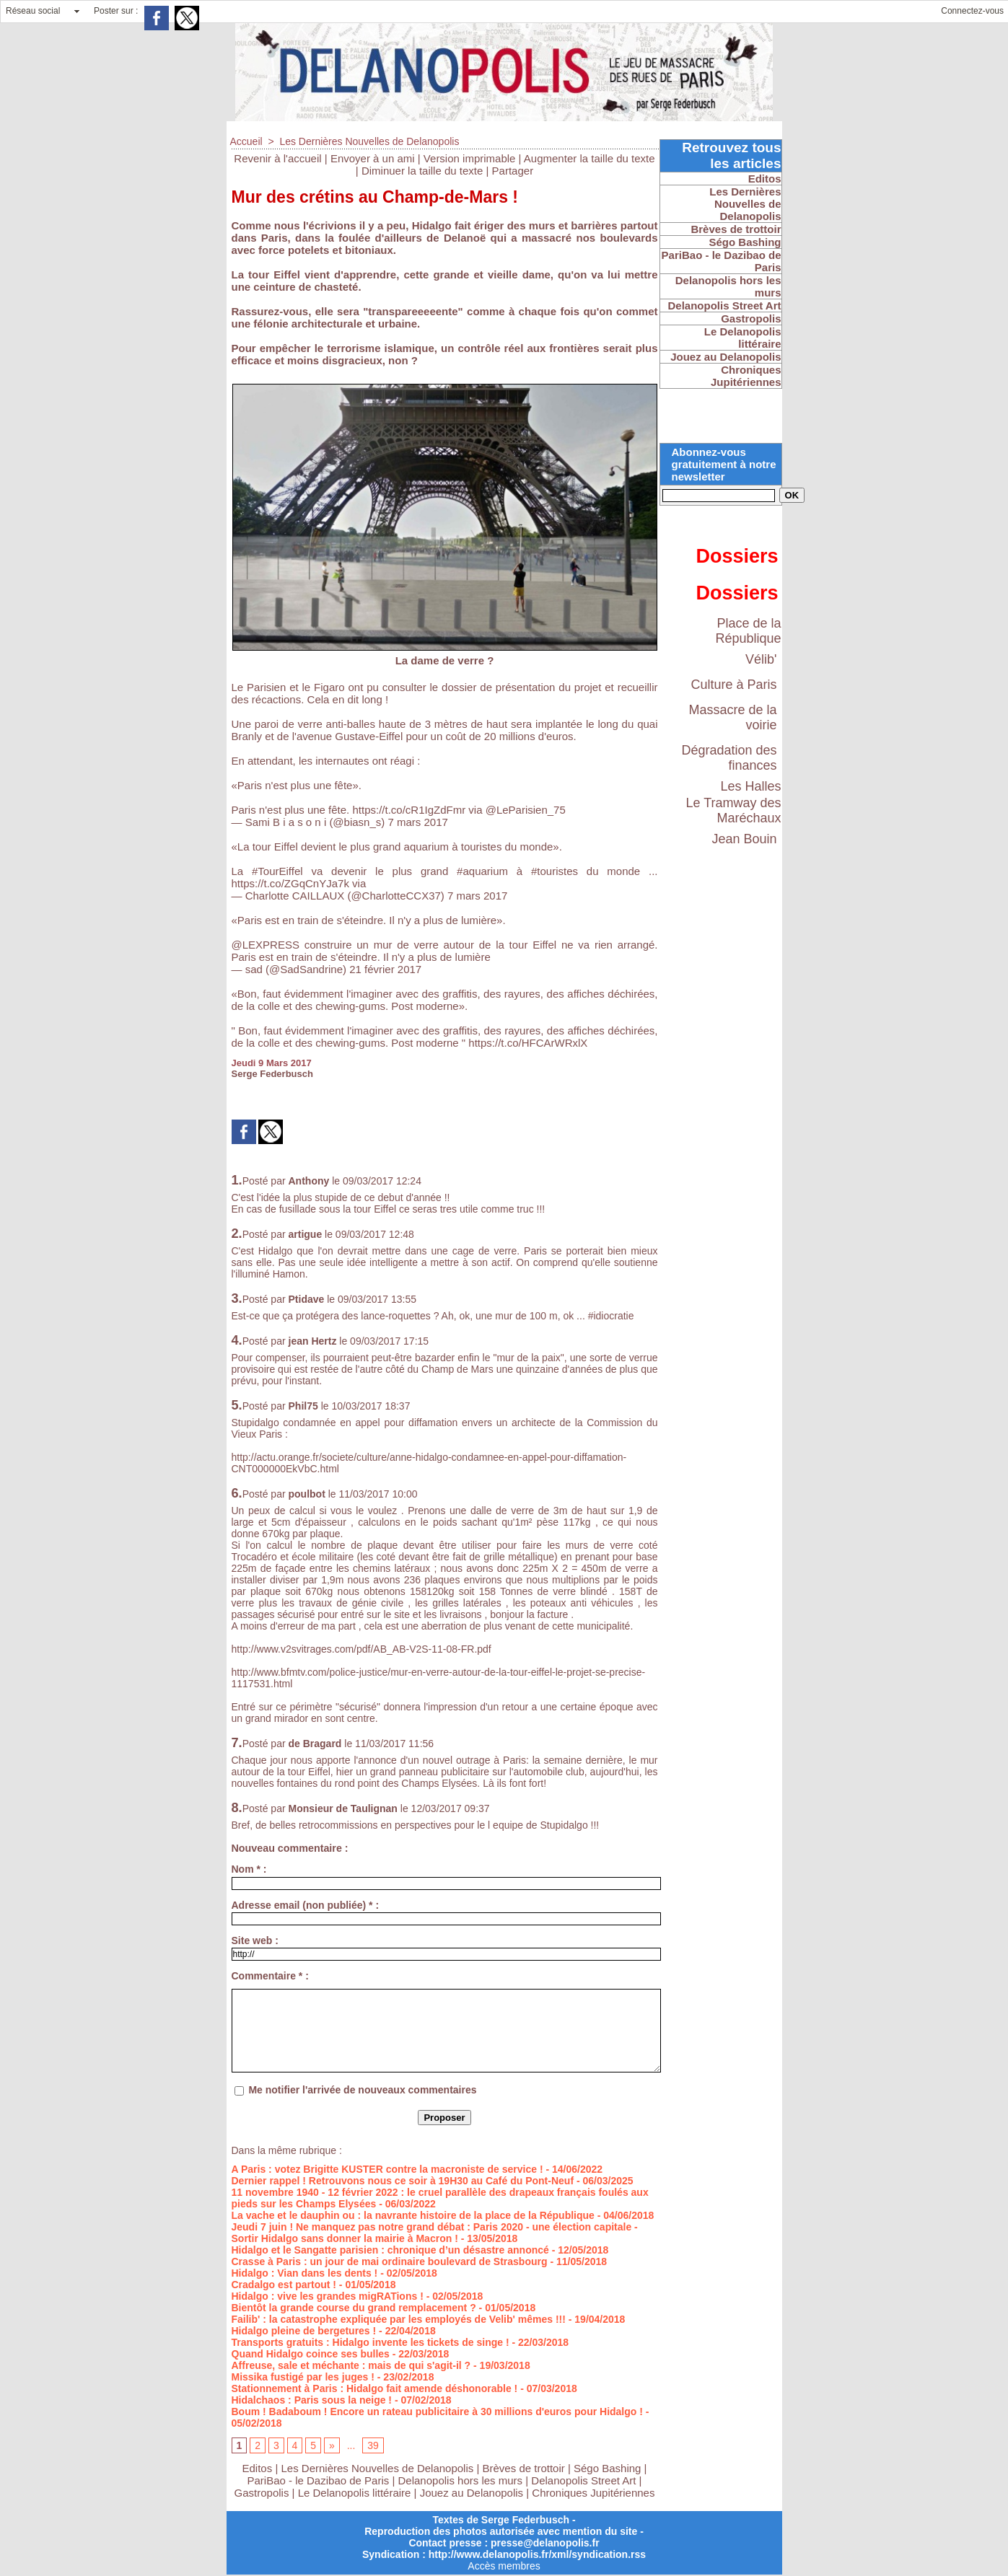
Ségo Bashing (609, 2468)
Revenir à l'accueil (277, 158)
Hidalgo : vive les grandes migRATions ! (328, 2296)
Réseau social (33, 11)
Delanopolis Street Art (583, 2480)
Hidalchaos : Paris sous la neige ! (312, 2400)
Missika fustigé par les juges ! (303, 2377)
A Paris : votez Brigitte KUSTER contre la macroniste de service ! (387, 2169)
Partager (513, 170)
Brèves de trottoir (525, 2468)
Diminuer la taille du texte (422, 170)
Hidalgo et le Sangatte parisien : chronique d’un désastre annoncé (390, 2250)
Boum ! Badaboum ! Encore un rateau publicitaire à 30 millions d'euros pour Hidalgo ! (437, 2411)
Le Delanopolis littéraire (354, 2493)
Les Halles (750, 786)
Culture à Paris (733, 684)
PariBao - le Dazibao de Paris (318, 2480)
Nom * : (249, 1869)
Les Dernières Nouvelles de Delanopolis (369, 141)
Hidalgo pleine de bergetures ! (304, 2331)
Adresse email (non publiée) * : (306, 1905)
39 (373, 2445)
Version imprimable (470, 158)
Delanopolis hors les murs (460, 2480)
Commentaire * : (270, 1976)
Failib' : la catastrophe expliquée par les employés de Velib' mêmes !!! (399, 2319)
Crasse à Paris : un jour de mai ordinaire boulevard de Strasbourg (390, 2261)
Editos (257, 2468)
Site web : (255, 1940)
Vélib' (760, 659)
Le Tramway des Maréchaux (733, 810)
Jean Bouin (743, 839)
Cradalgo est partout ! (284, 2284)
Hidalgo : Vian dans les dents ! (305, 2273)
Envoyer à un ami (372, 158)
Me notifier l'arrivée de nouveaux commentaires (362, 2090)
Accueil (246, 141)
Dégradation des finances (728, 758)
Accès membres (504, 2566)
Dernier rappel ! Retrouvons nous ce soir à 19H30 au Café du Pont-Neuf (403, 2180)
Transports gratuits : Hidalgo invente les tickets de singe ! (370, 2342)
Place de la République (748, 631)
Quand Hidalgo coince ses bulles (311, 2354)
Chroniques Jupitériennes (593, 2493)
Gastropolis (262, 2493)
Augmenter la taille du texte (589, 158)
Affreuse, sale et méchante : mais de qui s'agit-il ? (351, 2365)
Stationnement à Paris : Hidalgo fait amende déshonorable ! (375, 2388)
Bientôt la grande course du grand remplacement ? (354, 2307)
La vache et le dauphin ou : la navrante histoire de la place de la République (413, 2215)
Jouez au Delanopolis (471, 2493)
